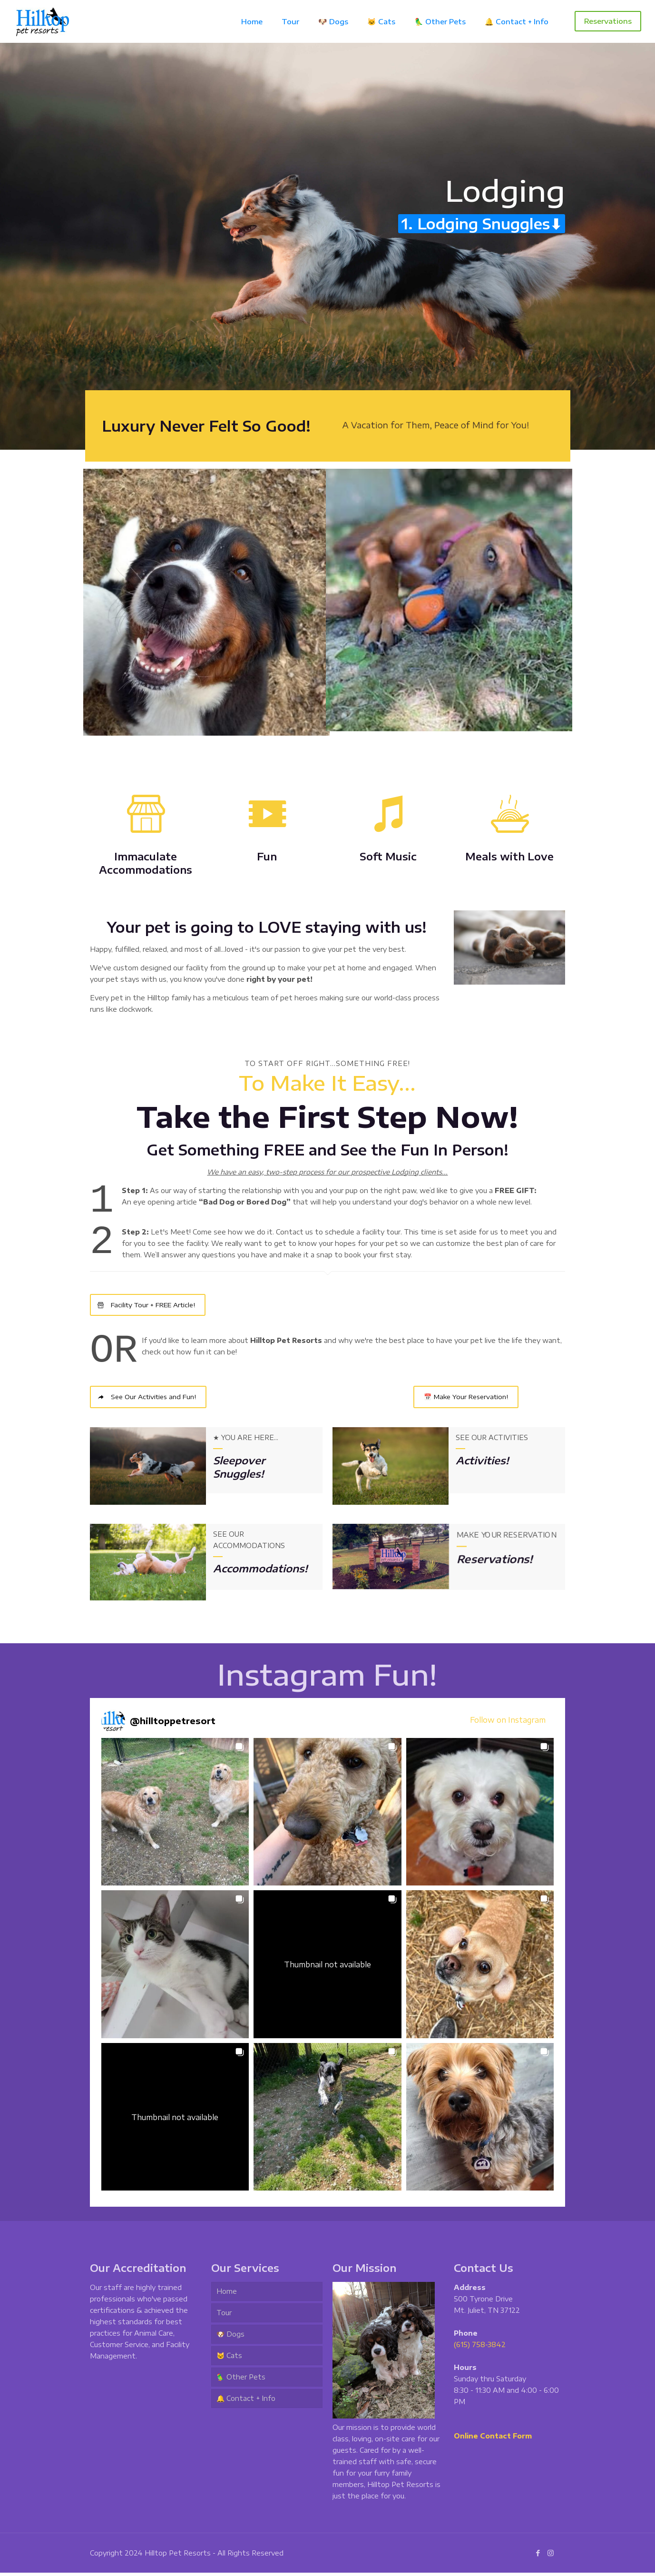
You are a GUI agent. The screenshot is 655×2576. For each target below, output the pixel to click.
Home (226, 2295)
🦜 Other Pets (240, 2381)
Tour (224, 2316)
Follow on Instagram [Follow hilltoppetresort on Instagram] (508, 1722)
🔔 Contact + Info (245, 2402)
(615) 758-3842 (480, 2348)
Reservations (608, 21)
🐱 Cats (229, 2359)
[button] (175, 1815)
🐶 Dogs (230, 2338)
